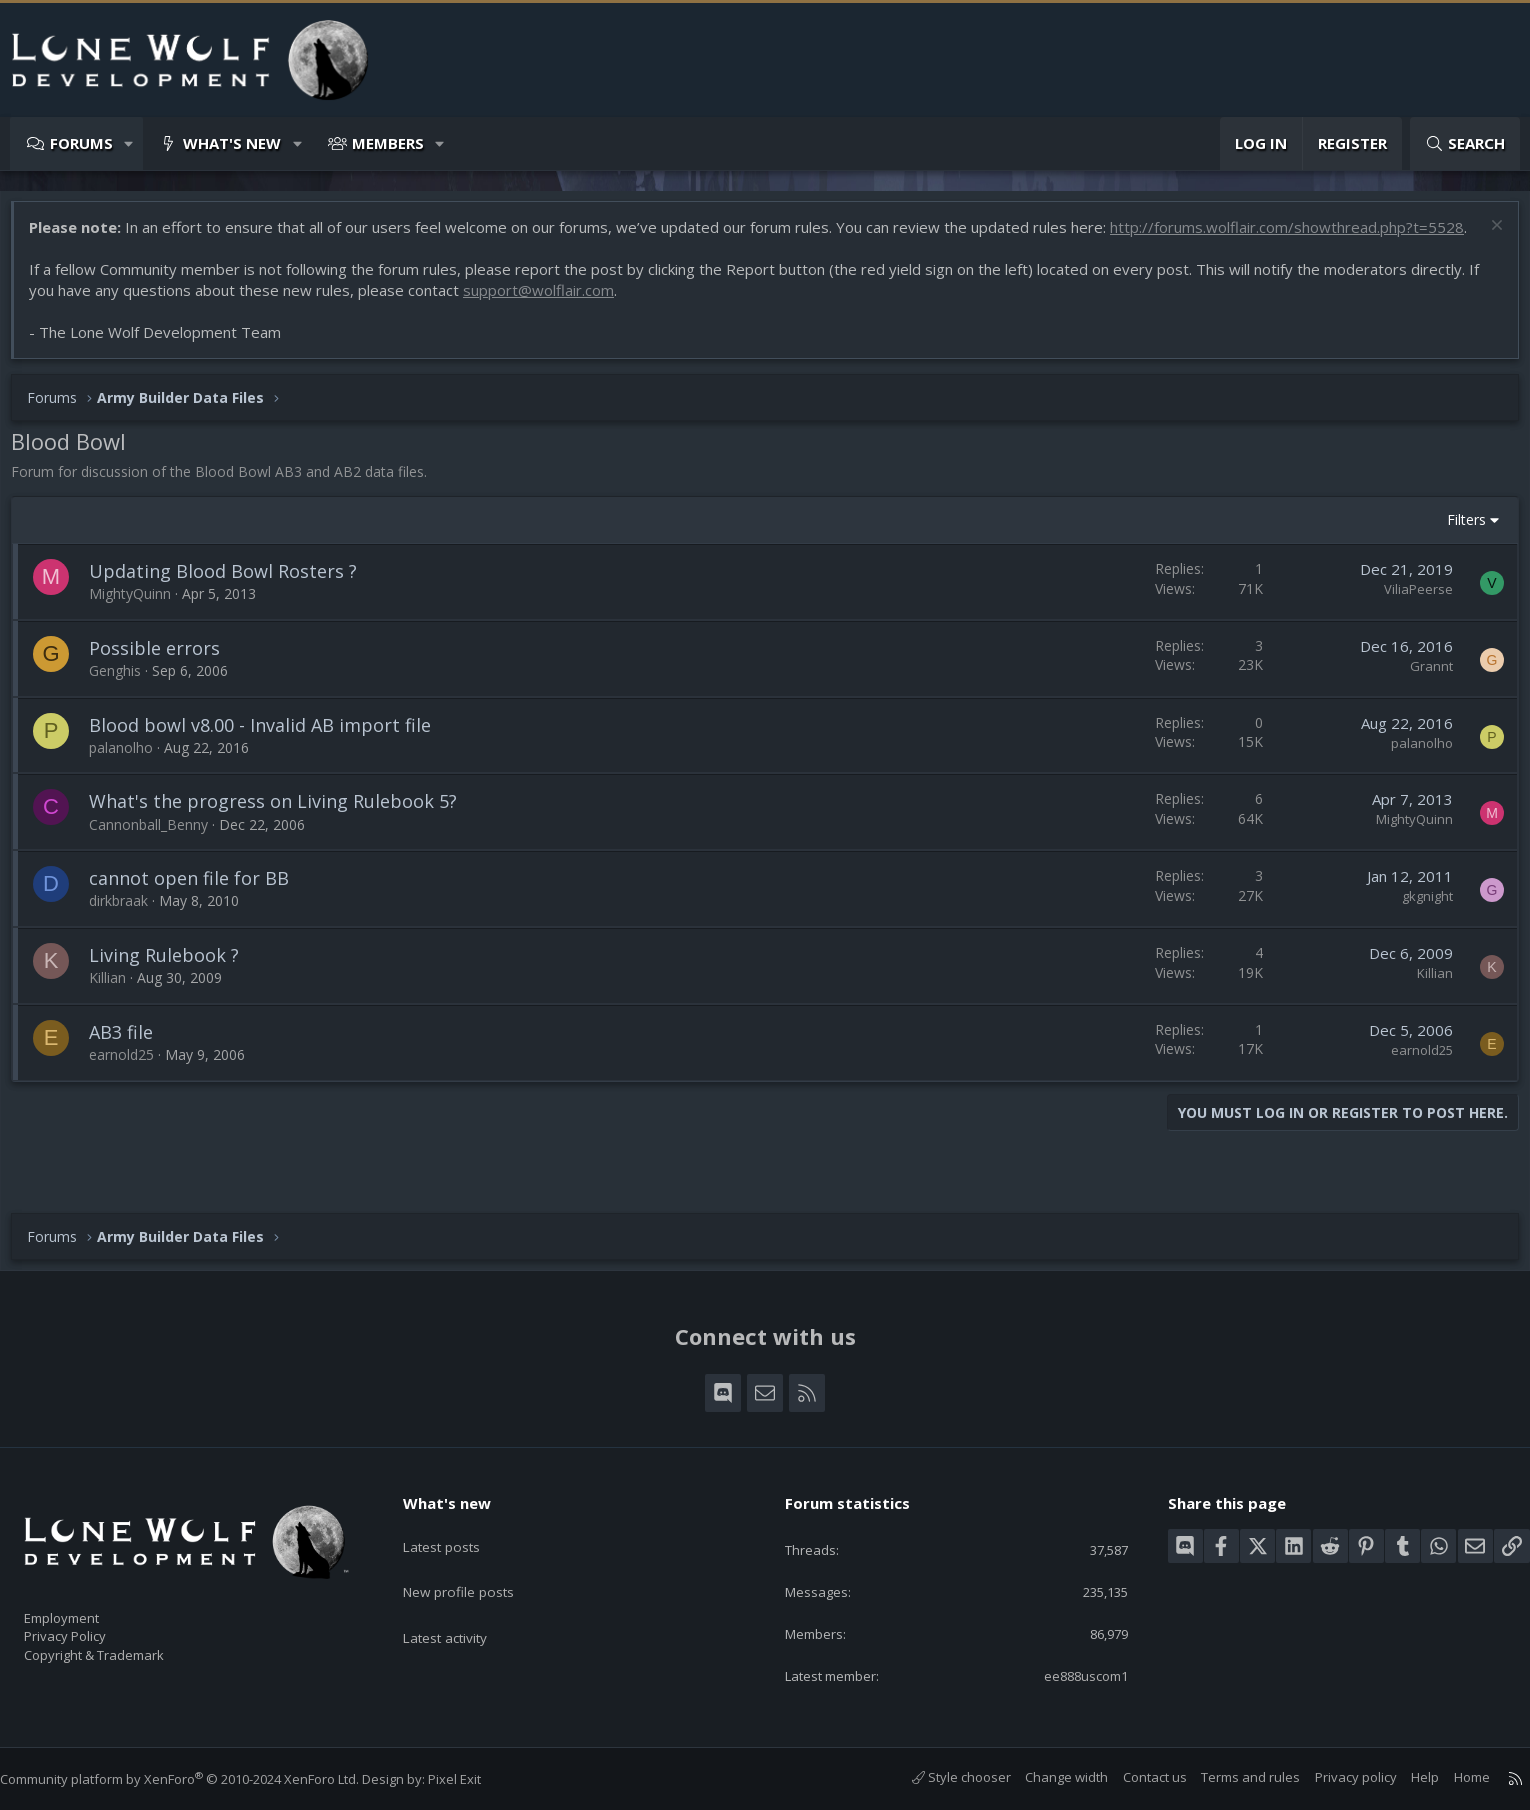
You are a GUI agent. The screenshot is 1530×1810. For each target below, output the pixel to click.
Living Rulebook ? (174, 986)
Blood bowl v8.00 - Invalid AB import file (270, 756)
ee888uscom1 (1068, 1675)
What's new (232, 143)
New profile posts (475, 1567)
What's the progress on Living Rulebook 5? (283, 832)
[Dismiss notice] (1484, 237)
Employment (87, 1606)
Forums (81, 143)
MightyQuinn (140, 624)
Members (388, 143)
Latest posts (457, 1528)
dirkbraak (128, 931)
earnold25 (131, 1085)
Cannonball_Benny (158, 855)
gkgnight (1417, 927)
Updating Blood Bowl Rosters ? (233, 602)
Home (1452, 1778)
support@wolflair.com (548, 321)
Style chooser (941, 1778)
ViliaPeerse (1408, 620)
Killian (117, 1008)
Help (1405, 1778)
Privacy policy (1336, 1778)
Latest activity (462, 1606)
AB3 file (131, 1063)
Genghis (125, 701)
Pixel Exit (474, 1780)
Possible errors (164, 679)
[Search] (1465, 143)
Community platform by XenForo (199, 1780)
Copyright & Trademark (125, 1648)
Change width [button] (1046, 1778)
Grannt (1421, 697)
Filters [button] (1456, 550)
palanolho (131, 778)
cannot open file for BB (199, 909)
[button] (129, 143)
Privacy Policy (91, 1627)
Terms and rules (1230, 1778)
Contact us (1135, 1778)
